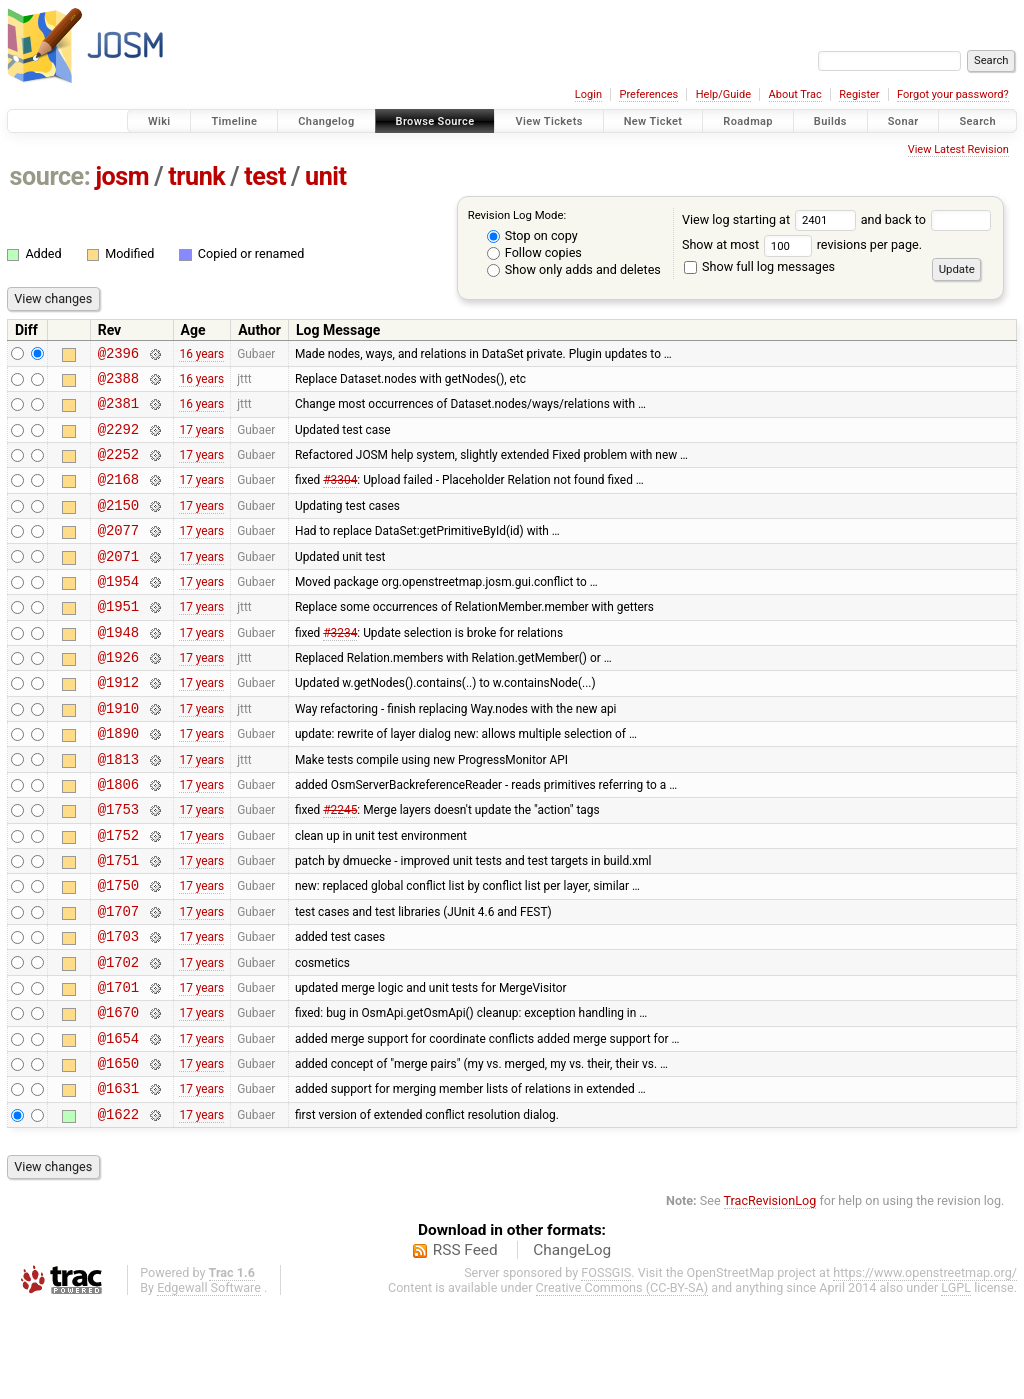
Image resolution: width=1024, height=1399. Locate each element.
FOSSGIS (606, 1365)
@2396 (118, 355)
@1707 (118, 979)
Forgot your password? (953, 94)
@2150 (118, 525)
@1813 (118, 809)
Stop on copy (532, 235)
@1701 (118, 1064)
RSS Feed (465, 1343)
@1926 (118, 695)
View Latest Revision (958, 149)
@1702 (118, 1036)
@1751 (118, 922)
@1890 (118, 780)
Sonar (903, 121)
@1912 (118, 723)
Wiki (159, 121)
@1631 (118, 1177)
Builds (830, 121)
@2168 (118, 496)
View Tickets (548, 121)
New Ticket (653, 121)
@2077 (118, 553)
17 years (201, 440)
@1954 (118, 610)
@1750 (118, 950)
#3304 (340, 497)
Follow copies (534, 252)
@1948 (118, 667)
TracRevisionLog (770, 1293)
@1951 (118, 638)
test (265, 176)
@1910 (118, 752)
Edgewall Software (209, 1380)
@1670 (118, 1092)
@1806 (118, 837)
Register (859, 94)
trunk (196, 176)
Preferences (648, 94)
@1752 (118, 894)
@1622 (118, 1206)
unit (326, 176)
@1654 (118, 1121)
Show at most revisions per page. (802, 244)
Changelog (326, 121)
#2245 (340, 866)
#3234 (340, 667)
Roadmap (748, 121)
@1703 (118, 1007)
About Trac (795, 94)
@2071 (118, 582)
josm (122, 176)
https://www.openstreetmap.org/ (925, 1365)
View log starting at (771, 219)
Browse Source (435, 121)
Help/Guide (723, 94)
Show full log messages (759, 266)
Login (588, 94)
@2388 (118, 383)
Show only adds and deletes (574, 269)
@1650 (118, 1149)
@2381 (118, 411)
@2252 (118, 468)
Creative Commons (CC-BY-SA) (622, 1380)
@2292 (118, 440)
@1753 (118, 865)
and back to (926, 219)
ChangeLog (572, 1343)
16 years (201, 355)
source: (50, 176)
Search (977, 121)
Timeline (234, 121)
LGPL (956, 1380)
